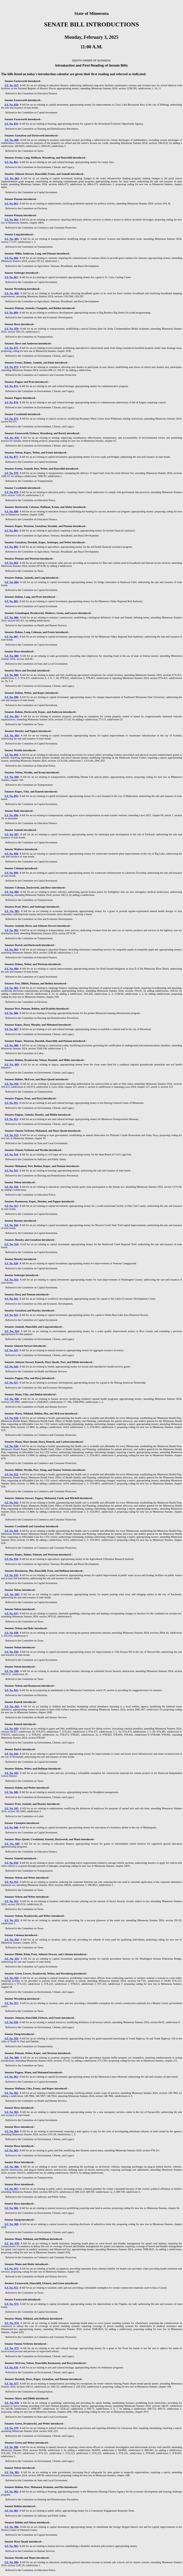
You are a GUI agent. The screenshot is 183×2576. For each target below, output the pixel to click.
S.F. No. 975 (11, 2348)
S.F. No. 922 (11, 1298)
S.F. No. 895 (11, 796)
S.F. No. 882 (11, 546)
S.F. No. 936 (12, 1594)
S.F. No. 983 (11, 2510)
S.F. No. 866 (11, 258)
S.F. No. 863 (11, 203)
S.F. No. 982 (11, 2491)
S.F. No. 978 (12, 2402)
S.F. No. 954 (12, 1939)
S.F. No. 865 (12, 238)
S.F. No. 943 (11, 1728)
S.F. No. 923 (11, 1315)
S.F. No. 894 (11, 776)
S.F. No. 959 (11, 2038)
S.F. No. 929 (11, 1418)
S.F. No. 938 (11, 1632)
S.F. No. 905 (11, 987)
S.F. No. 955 (12, 1958)
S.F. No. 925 (11, 1350)
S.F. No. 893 (11, 754)
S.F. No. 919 (11, 1244)
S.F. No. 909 (12, 1064)
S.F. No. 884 (11, 582)
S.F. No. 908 (11, 1045)
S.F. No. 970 (12, 2243)
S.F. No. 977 (11, 2383)
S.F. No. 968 (11, 2208)
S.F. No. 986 (11, 2562)
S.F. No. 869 (11, 312)
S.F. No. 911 (11, 1102)
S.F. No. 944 (11, 1753)
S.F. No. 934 (11, 1559)
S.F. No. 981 (12, 2472)
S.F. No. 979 (11, 2428)
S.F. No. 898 (11, 853)
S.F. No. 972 (11, 2287)
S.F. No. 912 (11, 1119)
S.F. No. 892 (12, 735)
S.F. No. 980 (11, 2447)
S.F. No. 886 (11, 617)
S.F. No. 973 (11, 2304)
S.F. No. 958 (11, 2022)
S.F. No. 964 (11, 2131)
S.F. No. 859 (11, 123)
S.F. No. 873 (11, 386)
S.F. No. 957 (11, 2003)
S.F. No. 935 (11, 1575)
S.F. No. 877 (11, 456)
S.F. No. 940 (11, 1671)
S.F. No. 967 (11, 2188)
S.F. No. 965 (11, 2150)
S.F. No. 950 (11, 1862)
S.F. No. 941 (11, 1690)
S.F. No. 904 (11, 968)
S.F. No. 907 (11, 1029)
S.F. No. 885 (11, 601)
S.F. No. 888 (11, 655)
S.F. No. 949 (12, 1843)
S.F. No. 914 (11, 1154)
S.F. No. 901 (12, 911)
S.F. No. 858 (11, 104)
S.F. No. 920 (11, 1263)
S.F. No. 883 (11, 562)
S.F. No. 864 (11, 219)
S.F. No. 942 (12, 1706)
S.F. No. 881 (11, 530)
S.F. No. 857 (11, 85)
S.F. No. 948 (11, 1827)
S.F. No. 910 (11, 1083)
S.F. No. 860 (11, 140)
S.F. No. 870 (11, 328)
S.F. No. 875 (11, 418)
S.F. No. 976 (11, 2367)
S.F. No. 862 (12, 178)
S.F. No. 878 (11, 473)
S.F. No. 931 (11, 1474)
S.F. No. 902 (11, 930)
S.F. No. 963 (11, 2112)
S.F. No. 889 (11, 675)
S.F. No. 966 (12, 2166)
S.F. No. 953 (12, 1920)
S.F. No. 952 (11, 1901)
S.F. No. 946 (11, 1792)
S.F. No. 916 (11, 1186)
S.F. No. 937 (11, 1613)
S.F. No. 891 (12, 716)
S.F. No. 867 (11, 277)
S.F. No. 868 (12, 293)
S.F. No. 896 (11, 815)
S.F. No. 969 (11, 2224)
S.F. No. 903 (11, 949)
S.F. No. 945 (11, 1773)
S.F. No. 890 (11, 697)
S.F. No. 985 (11, 2546)
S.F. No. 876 (12, 437)
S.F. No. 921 (11, 1279)
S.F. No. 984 (11, 2526)
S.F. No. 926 (11, 1366)
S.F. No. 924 (12, 1331)
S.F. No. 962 (11, 2093)
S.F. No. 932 (11, 1502)
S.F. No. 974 (12, 2323)
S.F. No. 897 (11, 834)
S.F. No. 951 (11, 1881)
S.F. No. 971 (11, 2268)
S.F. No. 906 (11, 1013)
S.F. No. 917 (11, 1205)
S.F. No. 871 (11, 348)
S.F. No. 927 (11, 1382)
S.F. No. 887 (11, 636)
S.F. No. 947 (11, 1808)
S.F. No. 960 (11, 2057)
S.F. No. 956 (11, 1978)
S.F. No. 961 (11, 2076)
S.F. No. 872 (11, 367)
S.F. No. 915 (11, 1170)
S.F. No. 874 (11, 402)
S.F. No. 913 (11, 1135)
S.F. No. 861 (11, 162)
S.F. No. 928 (12, 1398)
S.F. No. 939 (11, 1651)
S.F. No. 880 (11, 511)
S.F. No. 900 (11, 891)
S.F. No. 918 (11, 1225)
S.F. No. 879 (11, 492)
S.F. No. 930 (11, 1446)
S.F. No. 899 (11, 872)
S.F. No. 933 (11, 1530)
